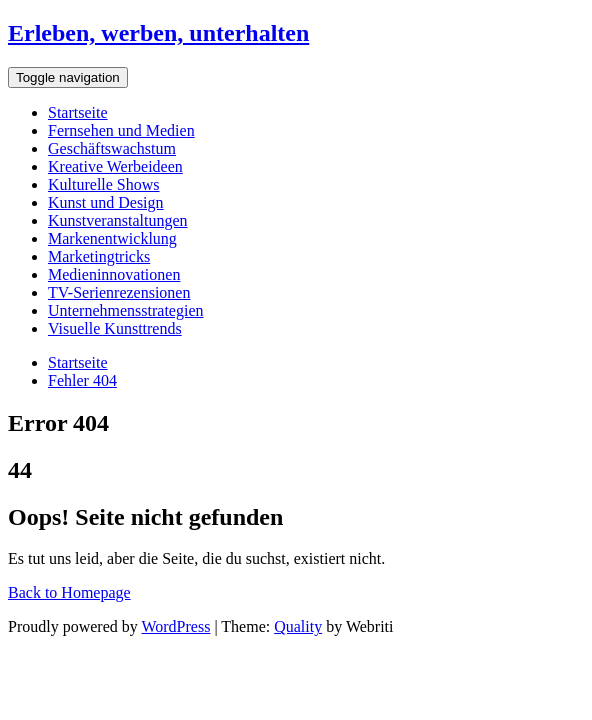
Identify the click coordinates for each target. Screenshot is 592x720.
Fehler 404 (82, 380)
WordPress (175, 626)
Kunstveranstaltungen (118, 220)
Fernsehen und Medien (121, 130)
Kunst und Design (106, 202)
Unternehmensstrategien (126, 310)
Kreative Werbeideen (115, 166)
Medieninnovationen (114, 274)
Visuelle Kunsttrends (115, 328)
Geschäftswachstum (112, 148)
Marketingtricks (99, 256)
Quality (298, 626)
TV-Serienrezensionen (119, 292)
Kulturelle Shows (104, 184)
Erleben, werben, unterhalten (158, 33)
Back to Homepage (69, 592)
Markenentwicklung (112, 238)
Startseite (78, 112)
